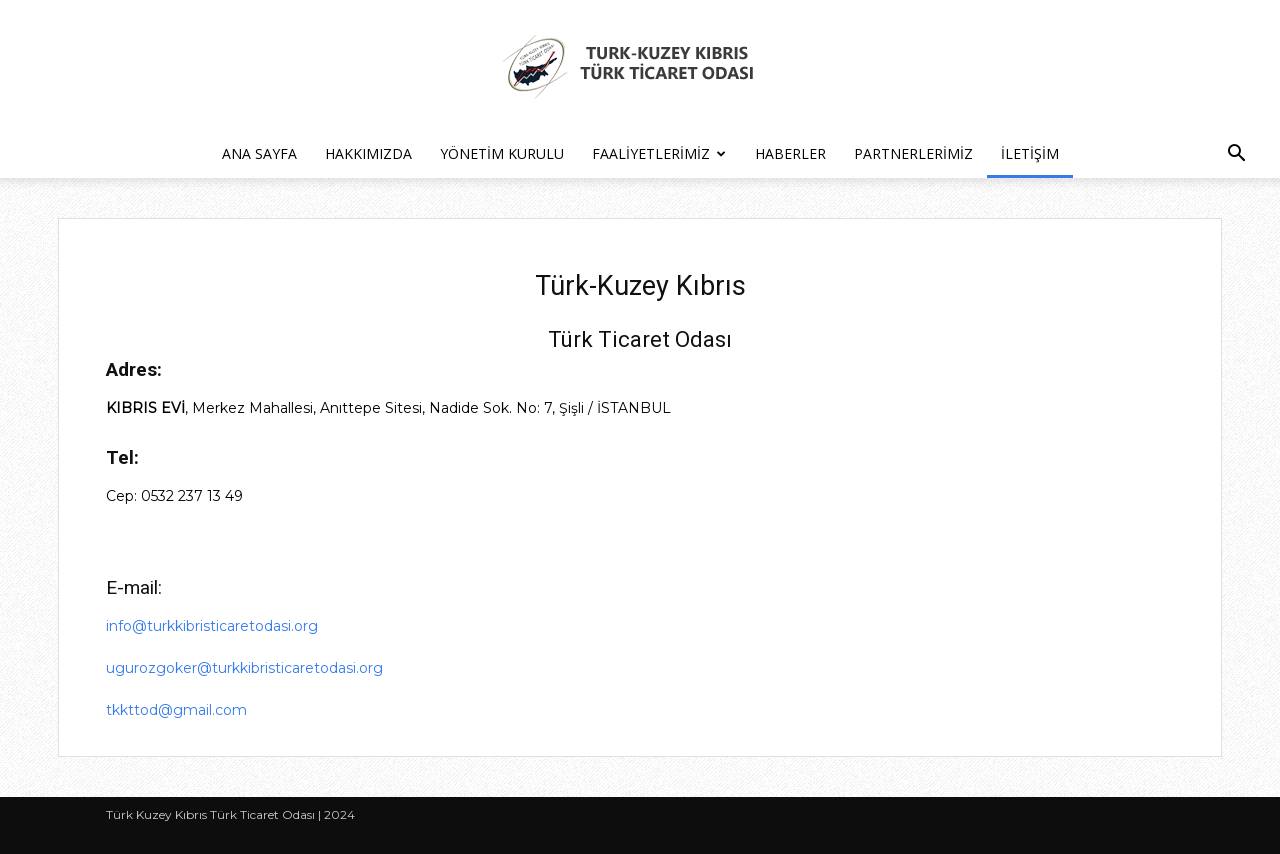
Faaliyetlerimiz (659, 153)
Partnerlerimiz (913, 153)
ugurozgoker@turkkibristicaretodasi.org (244, 668)
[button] (1236, 155)
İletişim (1030, 153)
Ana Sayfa (259, 153)
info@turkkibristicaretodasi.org (212, 626)
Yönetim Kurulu (502, 153)
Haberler (790, 153)
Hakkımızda (368, 153)
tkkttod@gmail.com (176, 710)
